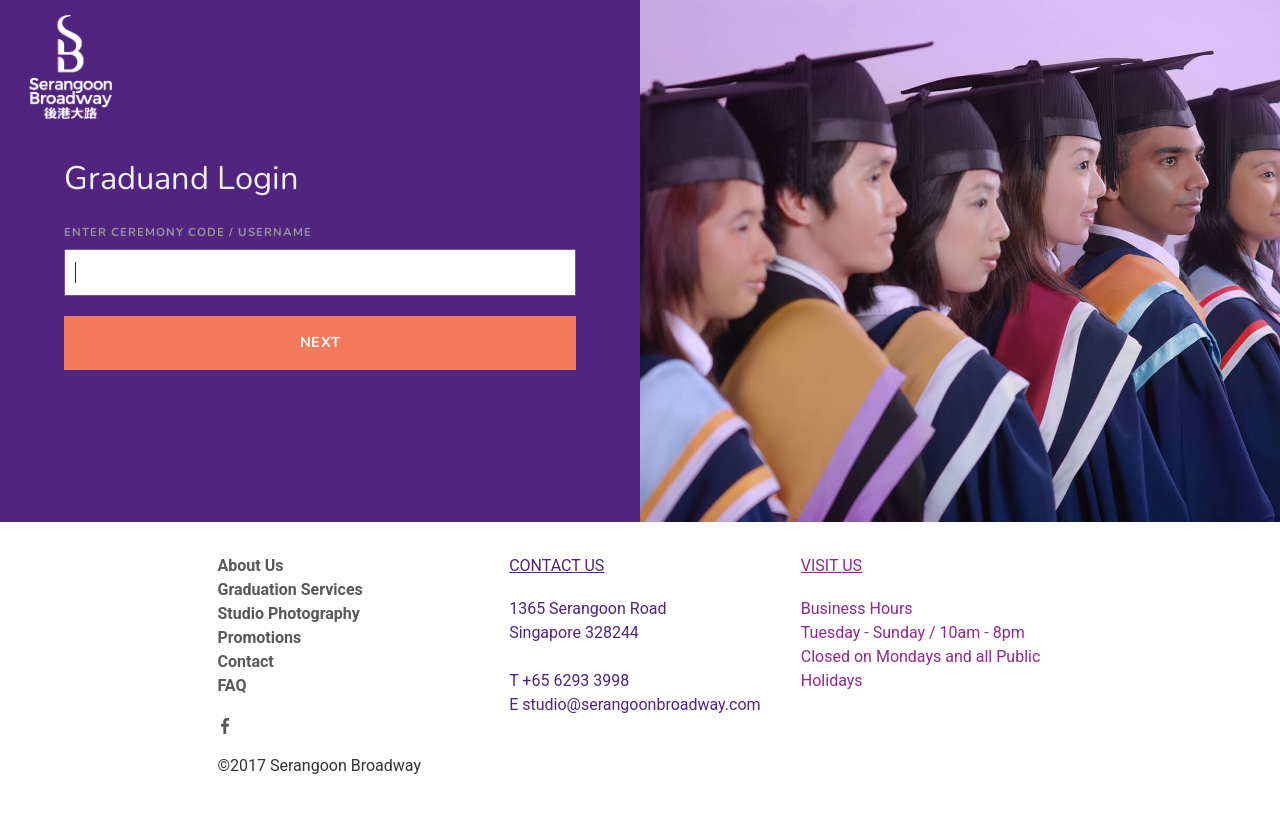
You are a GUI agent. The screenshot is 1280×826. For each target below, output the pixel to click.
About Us (251, 565)
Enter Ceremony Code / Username (188, 232)
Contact (246, 661)
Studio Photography (289, 613)
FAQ (232, 685)
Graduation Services (290, 589)
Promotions (260, 637)
